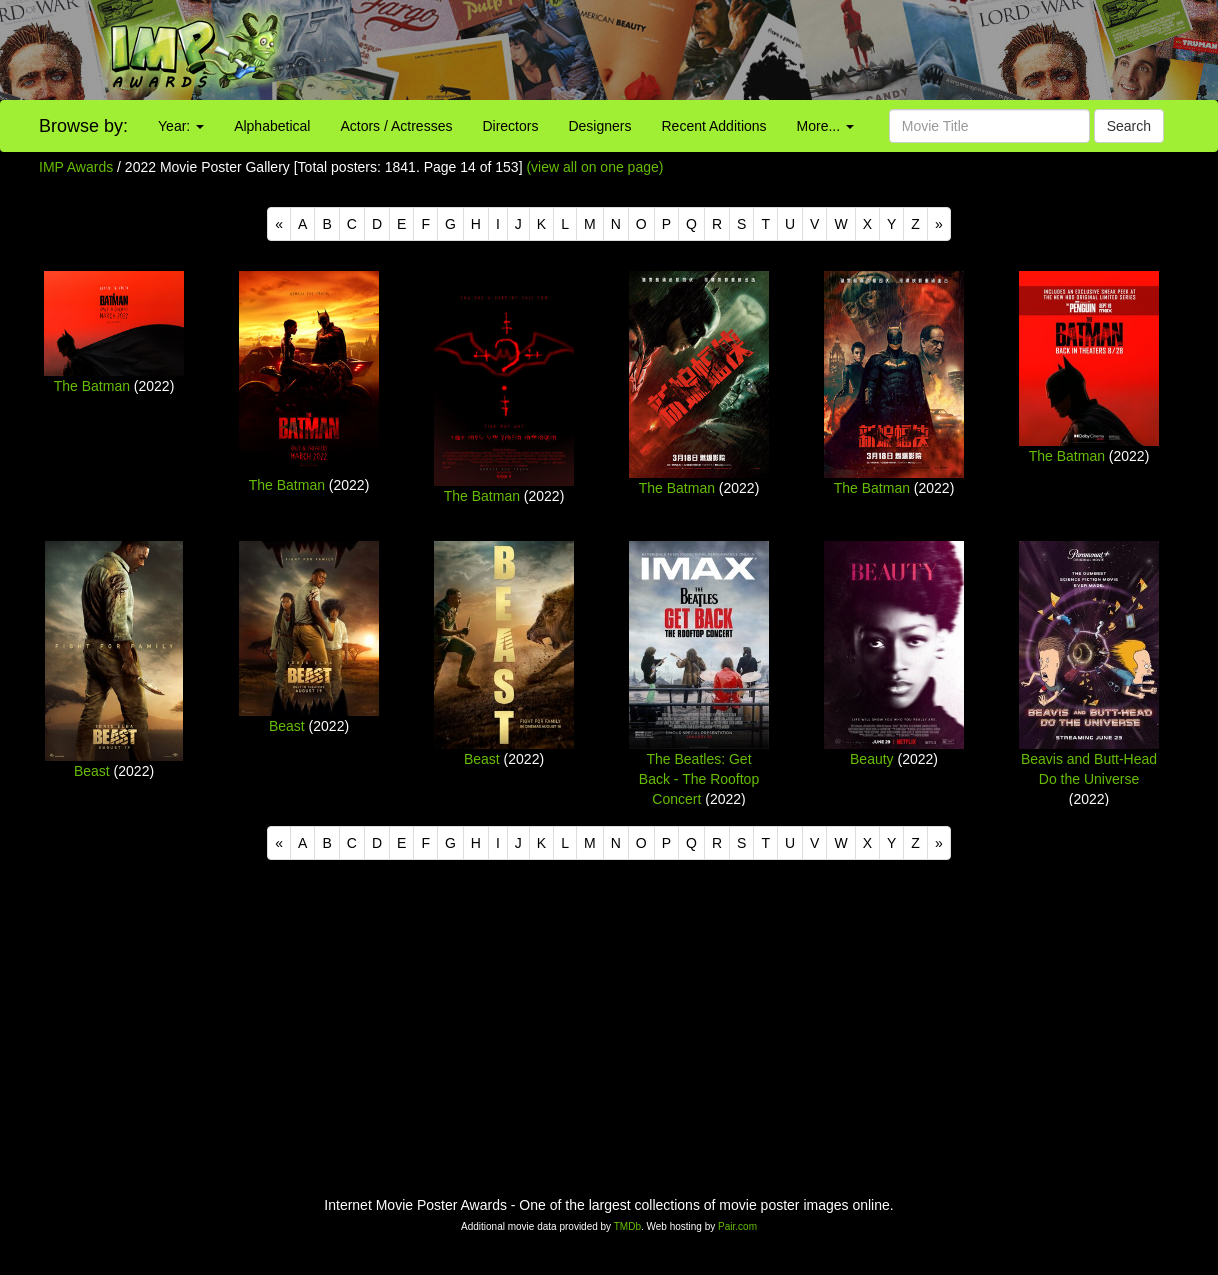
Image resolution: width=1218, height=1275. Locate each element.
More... (825, 126)
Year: (181, 126)
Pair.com (737, 1226)
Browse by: (83, 126)
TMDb (627, 1226)
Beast (92, 771)
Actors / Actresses (396, 126)
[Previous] (279, 224)
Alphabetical (272, 126)
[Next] (939, 224)
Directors (510, 126)
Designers (599, 126)
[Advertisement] (762, 50)
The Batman (92, 386)
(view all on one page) (594, 167)
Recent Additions (714, 126)
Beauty (872, 759)
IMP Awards (76, 167)
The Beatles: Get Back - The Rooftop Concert (699, 779)
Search (1129, 126)
